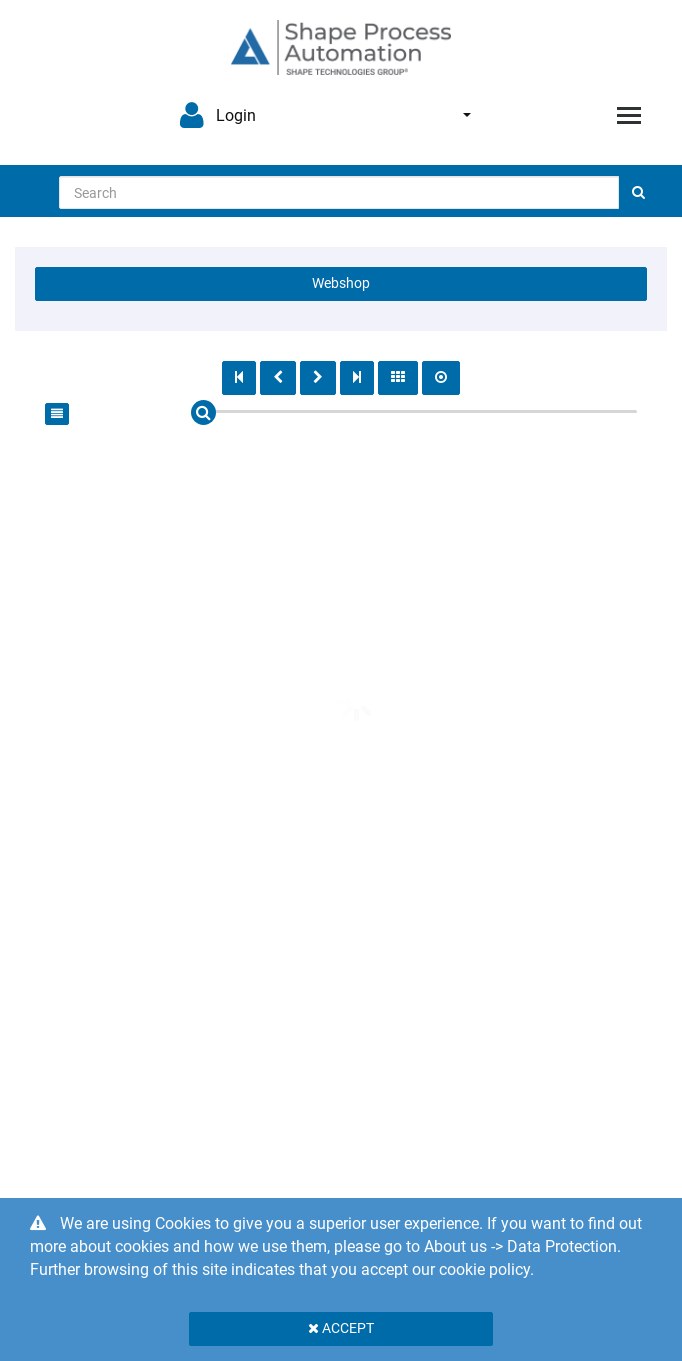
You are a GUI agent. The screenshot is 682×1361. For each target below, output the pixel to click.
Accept (341, 1328)
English (467, 115)
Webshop (341, 283)
